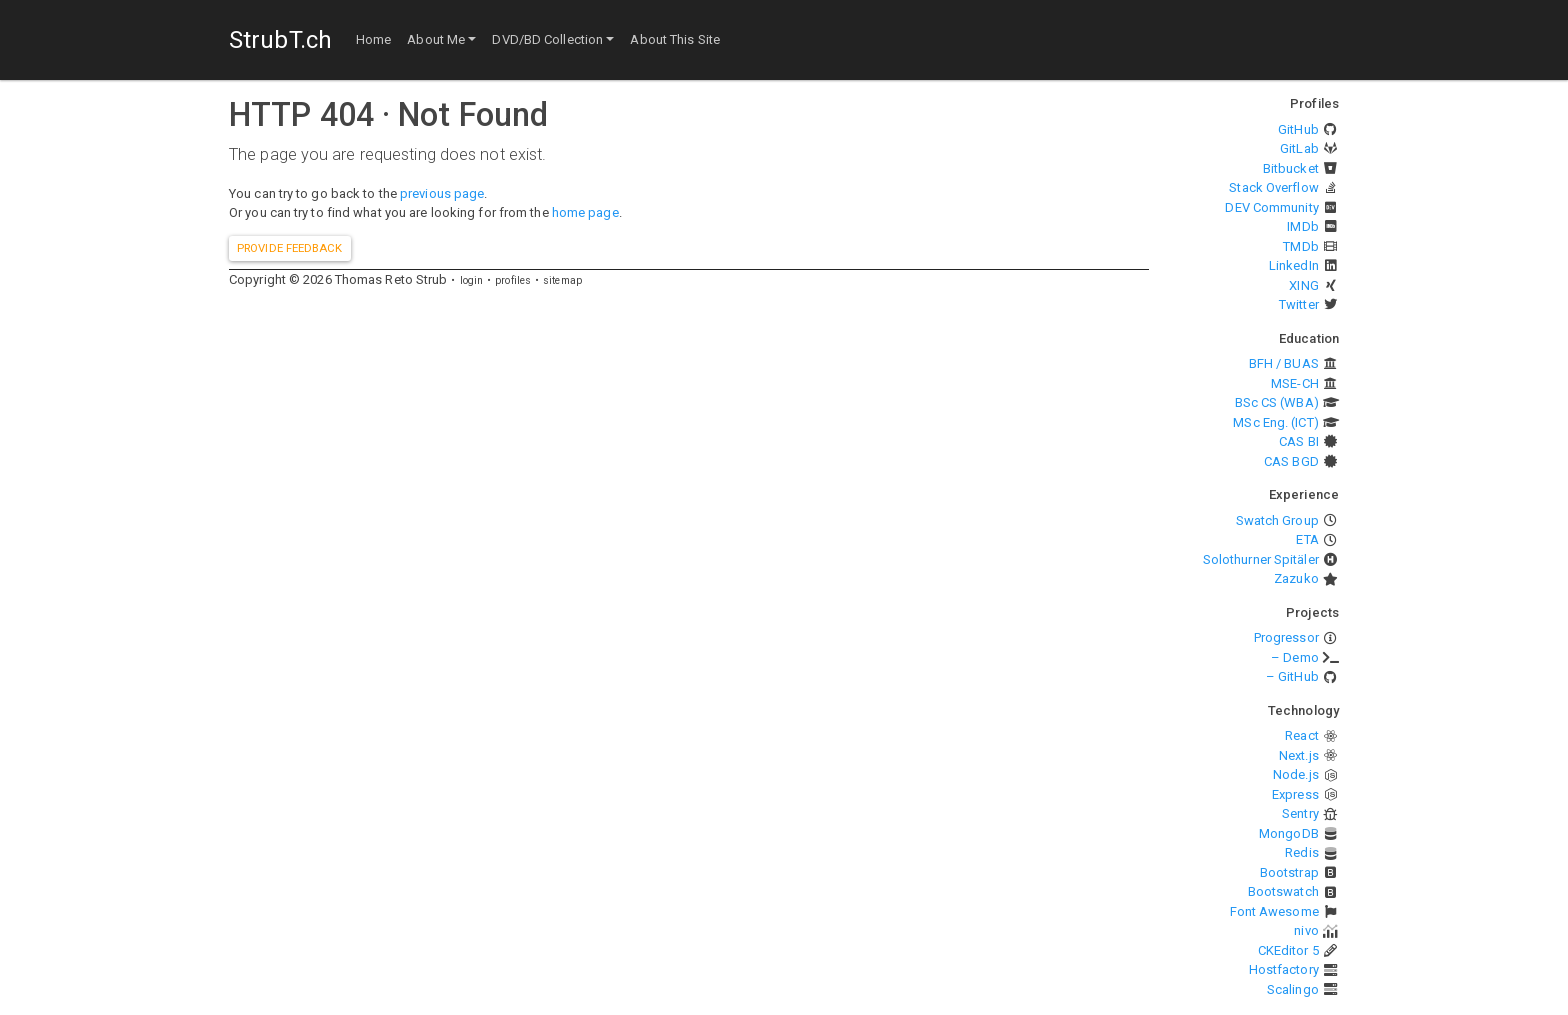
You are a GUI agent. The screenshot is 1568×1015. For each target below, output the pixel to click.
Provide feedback (290, 248)
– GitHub (1292, 676)
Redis (1302, 852)
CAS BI (1299, 441)
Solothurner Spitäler (1261, 559)
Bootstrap (1289, 872)
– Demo (1295, 657)
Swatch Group (1277, 520)
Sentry (1300, 813)
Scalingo (1293, 989)
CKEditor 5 (1288, 950)
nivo (1306, 930)
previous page (442, 193)
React (1302, 735)
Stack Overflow (1273, 187)
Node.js (1296, 774)
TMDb (1300, 246)
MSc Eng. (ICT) (1275, 422)
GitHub (1298, 129)
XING (1303, 285)
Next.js (1299, 755)
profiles (513, 280)
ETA (1307, 539)
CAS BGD (1291, 461)
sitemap (562, 280)
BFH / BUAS (1284, 363)
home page (585, 212)
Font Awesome (1274, 911)
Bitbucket (1291, 168)
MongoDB (1289, 833)
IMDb (1302, 226)
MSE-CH (1295, 383)
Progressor (1286, 637)
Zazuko (1296, 578)
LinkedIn (1294, 265)
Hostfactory (1284, 969)
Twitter (1299, 304)
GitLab (1299, 148)
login (472, 280)
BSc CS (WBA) (1277, 402)
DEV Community (1271, 207)
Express (1295, 794)
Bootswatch (1283, 891)
